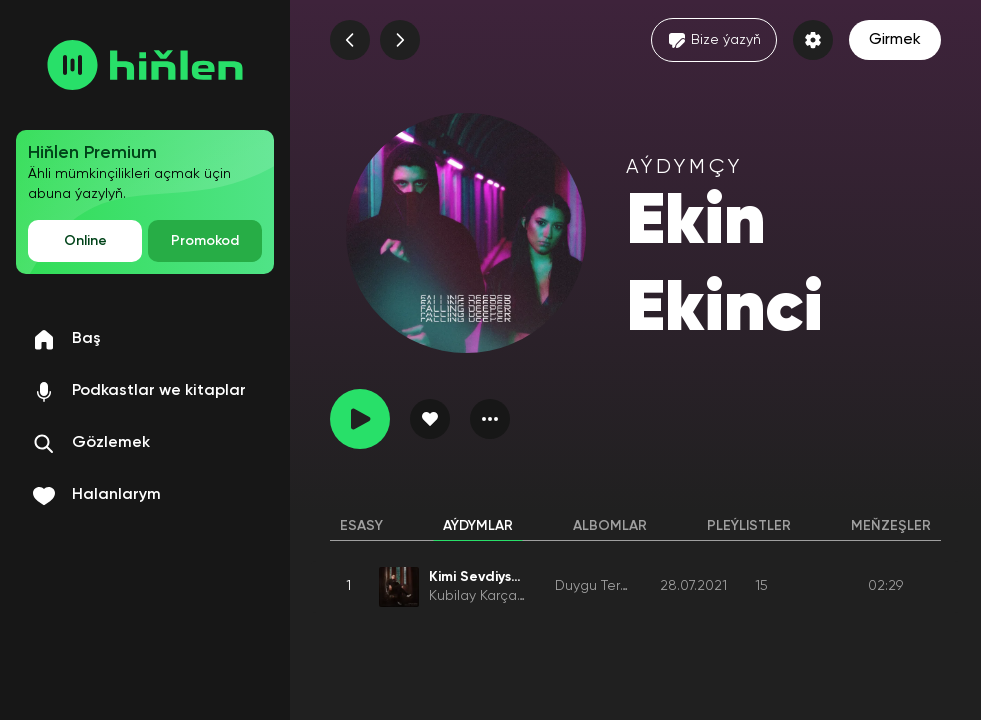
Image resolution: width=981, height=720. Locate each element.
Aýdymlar (478, 526)
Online (85, 241)
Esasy (361, 526)
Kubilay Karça (473, 596)
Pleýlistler (749, 526)
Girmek (895, 40)
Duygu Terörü (598, 586)
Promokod (205, 241)
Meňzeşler (891, 526)
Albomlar (610, 526)
